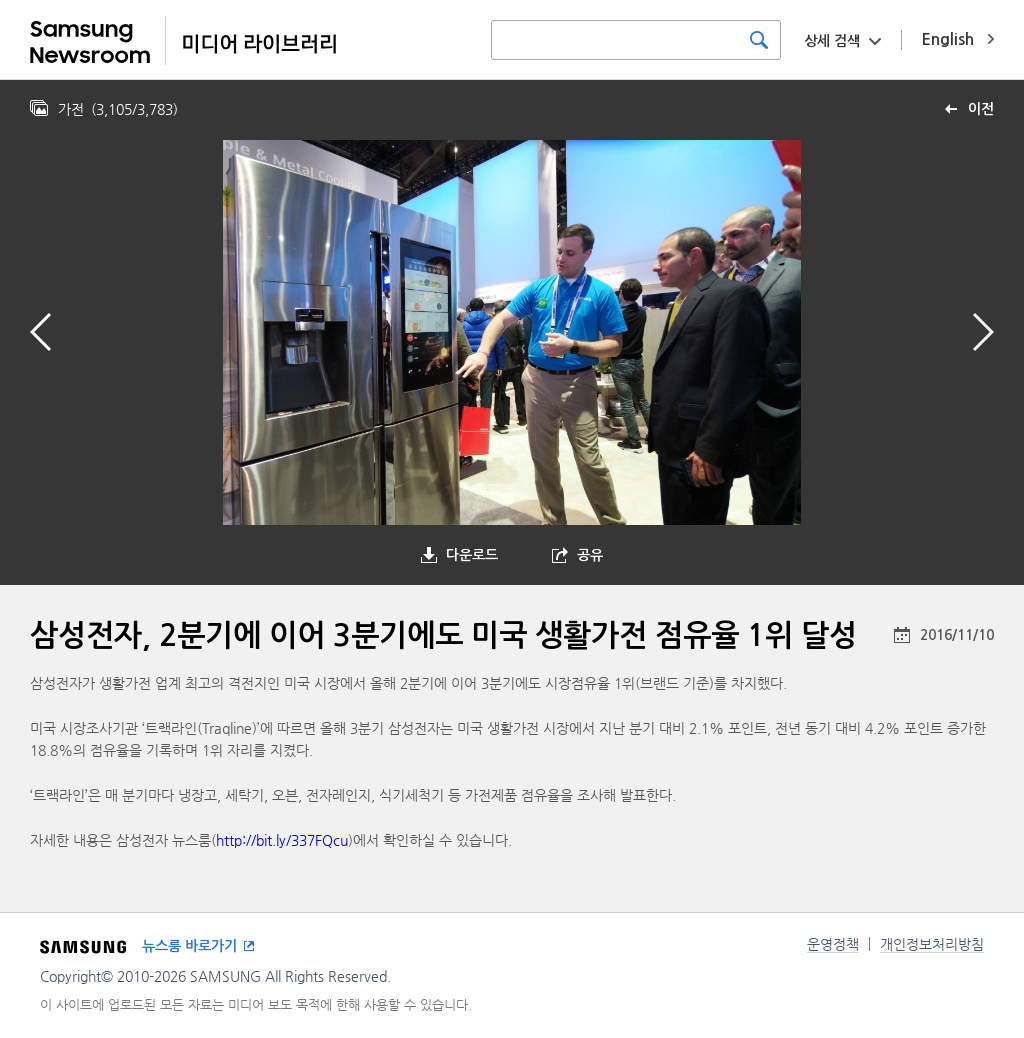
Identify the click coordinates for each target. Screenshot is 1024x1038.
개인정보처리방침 (932, 944)
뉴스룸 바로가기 (189, 946)
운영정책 (833, 944)
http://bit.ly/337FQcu (282, 840)
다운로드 (472, 555)
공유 (590, 555)
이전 (981, 109)
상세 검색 (832, 41)
